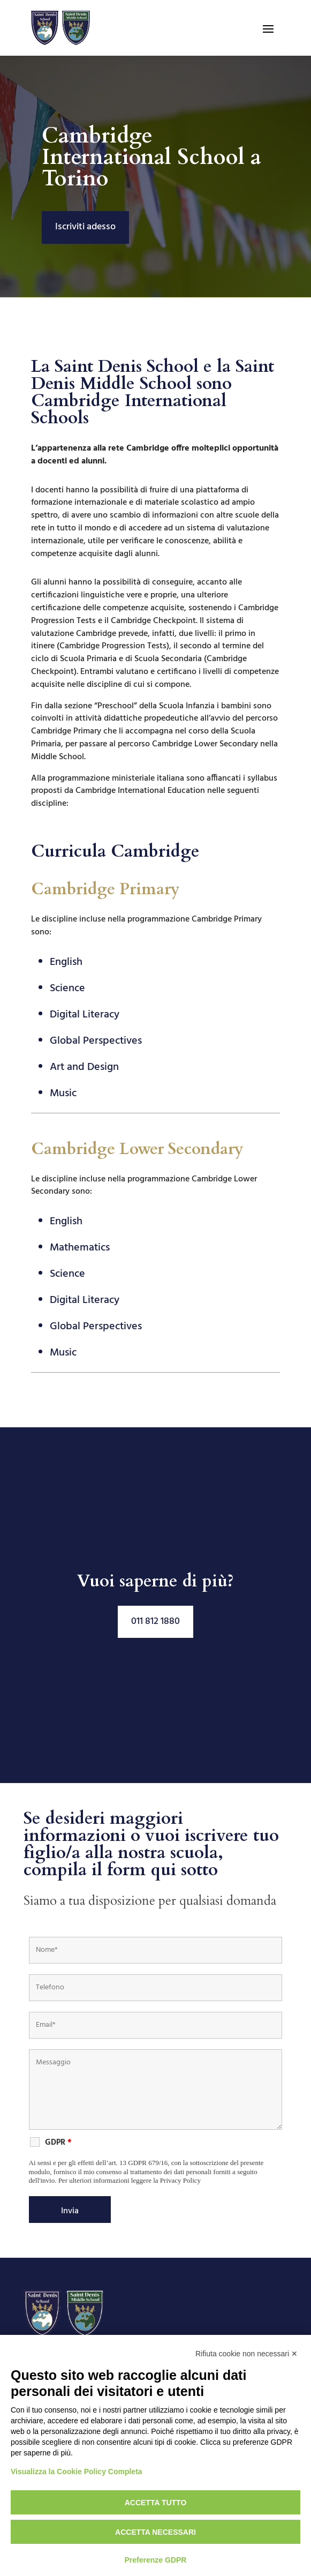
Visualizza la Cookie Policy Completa (76, 2471)
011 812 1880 (155, 1621)
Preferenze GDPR (156, 2560)
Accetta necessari (155, 2532)
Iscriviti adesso (85, 227)
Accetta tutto (156, 2502)
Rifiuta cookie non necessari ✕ (246, 2353)
